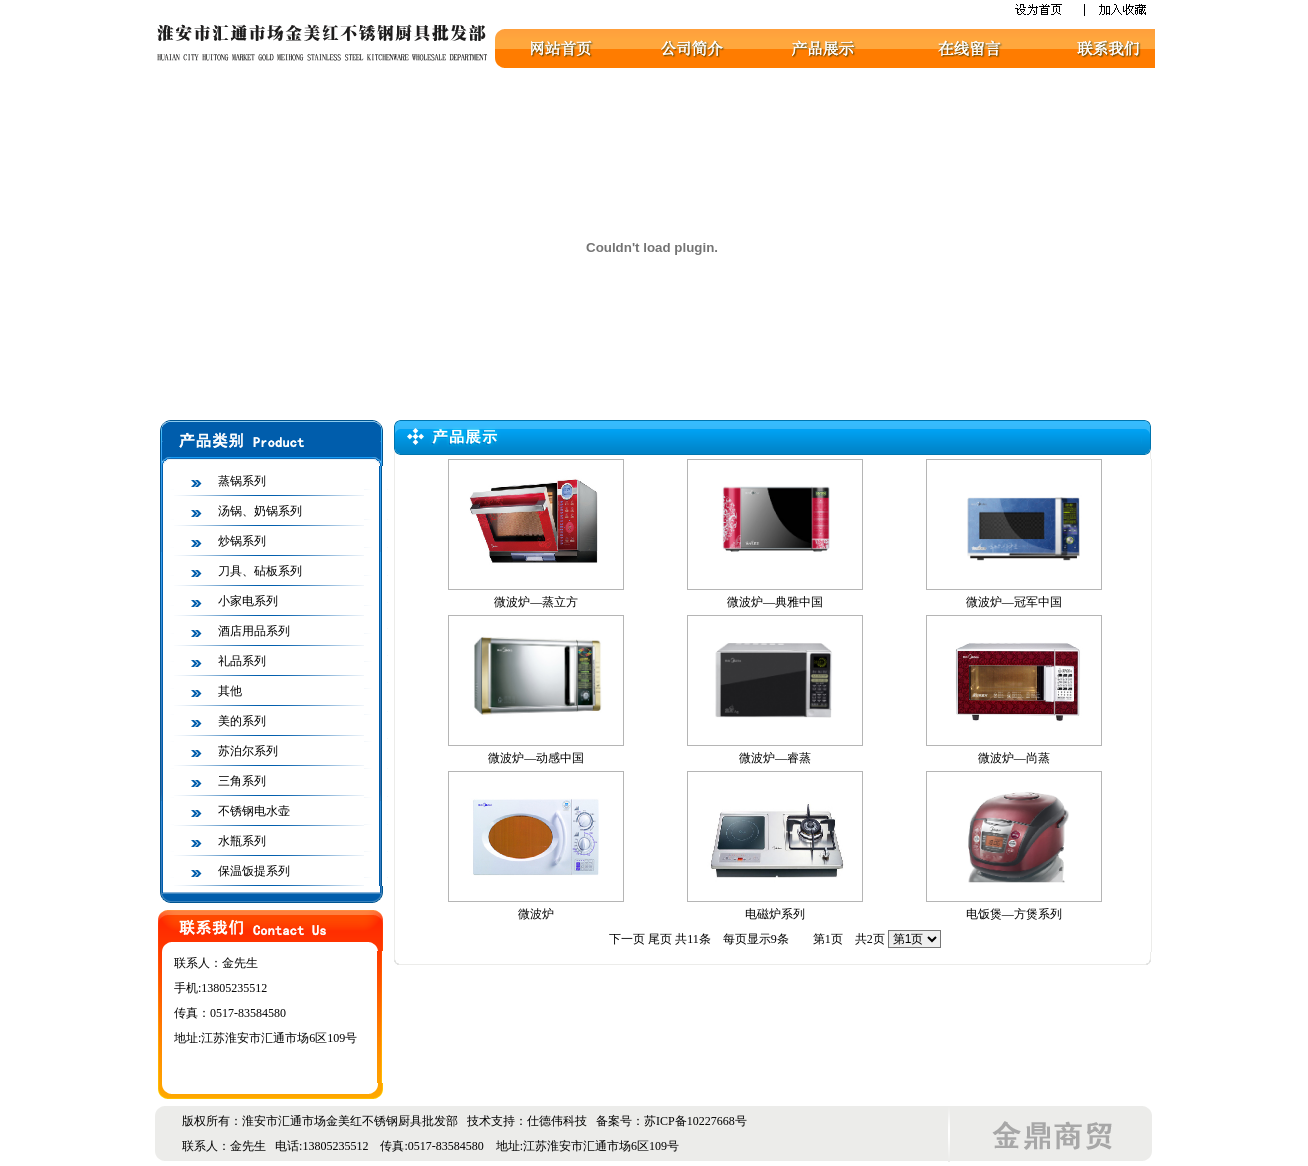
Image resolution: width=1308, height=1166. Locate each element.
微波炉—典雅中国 (775, 602)
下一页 (627, 939)
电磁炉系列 (775, 914)
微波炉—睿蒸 (775, 758)
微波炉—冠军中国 (1014, 602)
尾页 (660, 939)
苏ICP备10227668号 (695, 1121)
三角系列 (242, 781)
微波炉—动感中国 (536, 758)
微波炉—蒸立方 (536, 602)
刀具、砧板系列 (260, 571)
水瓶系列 (242, 841)
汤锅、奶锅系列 (260, 511)
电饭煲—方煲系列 (1014, 914)
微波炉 (536, 914)
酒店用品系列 (254, 631)
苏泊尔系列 (248, 751)
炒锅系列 (242, 541)
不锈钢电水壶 (254, 811)
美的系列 (242, 721)
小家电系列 (248, 601)
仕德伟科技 (557, 1121)
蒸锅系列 (242, 481)
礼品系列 (242, 661)
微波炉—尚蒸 (1014, 758)
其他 (230, 691)
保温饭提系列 (254, 871)
